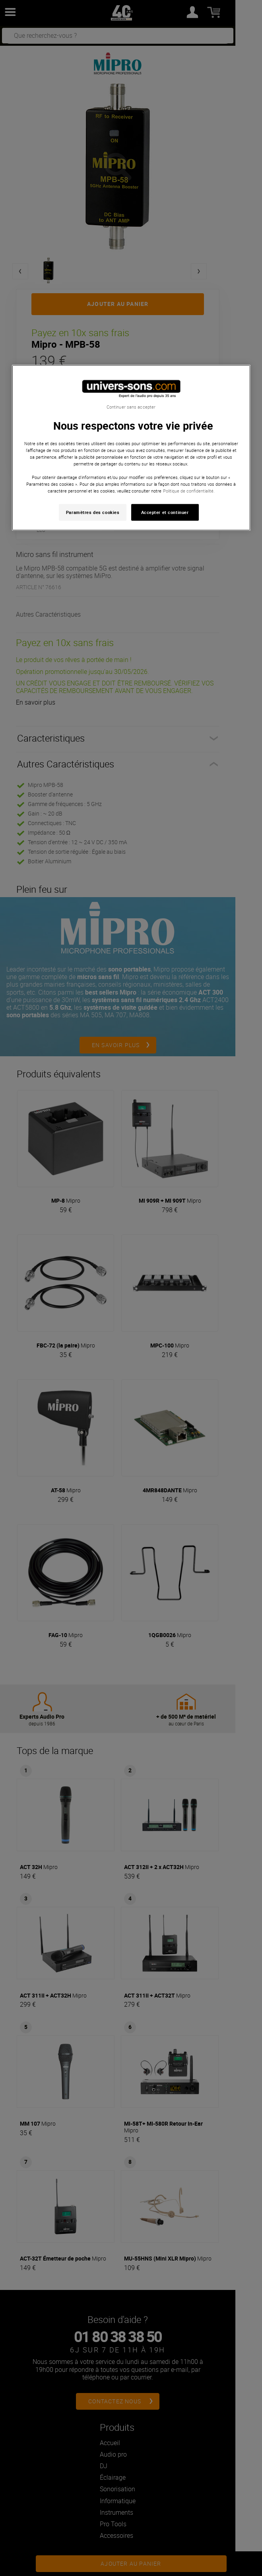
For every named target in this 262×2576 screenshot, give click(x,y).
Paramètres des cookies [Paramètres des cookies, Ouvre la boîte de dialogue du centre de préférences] (93, 512)
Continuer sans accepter (131, 407)
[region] (131, 448)
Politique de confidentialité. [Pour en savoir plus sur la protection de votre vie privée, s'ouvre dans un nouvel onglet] (189, 491)
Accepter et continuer (165, 512)
